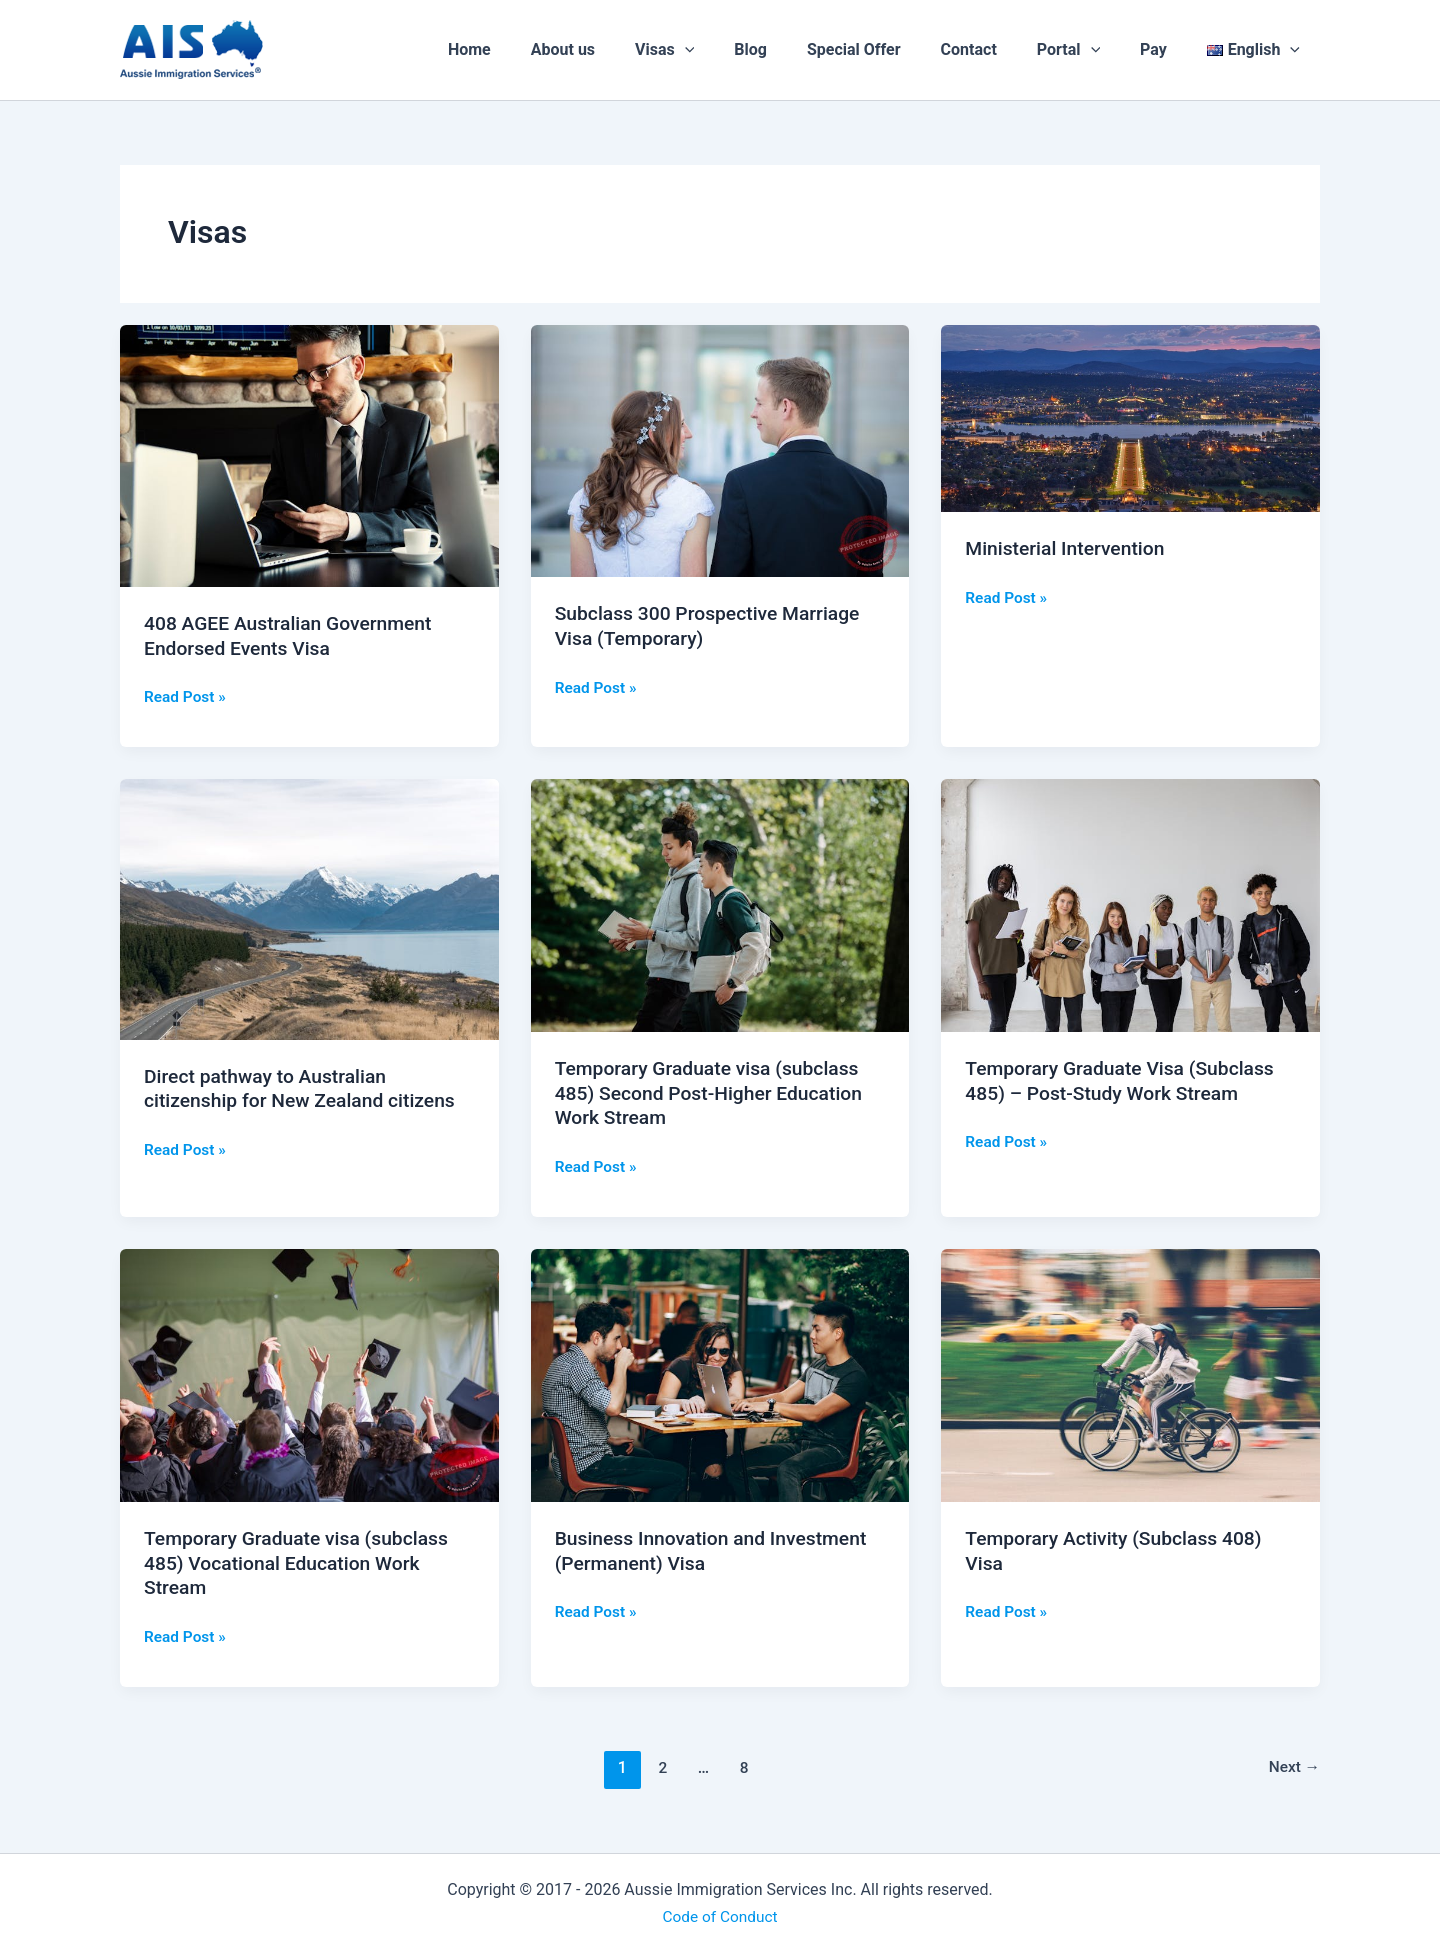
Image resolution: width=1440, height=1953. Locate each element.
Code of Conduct (720, 1915)
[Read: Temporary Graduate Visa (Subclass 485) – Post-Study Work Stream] (1130, 904)
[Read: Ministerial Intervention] (1130, 417)
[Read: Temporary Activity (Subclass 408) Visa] (1130, 1373)
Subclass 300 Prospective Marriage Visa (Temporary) (713, 625)
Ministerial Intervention (1068, 548)
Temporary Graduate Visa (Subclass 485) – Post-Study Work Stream (1125, 1080)
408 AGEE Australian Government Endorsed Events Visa (293, 635)
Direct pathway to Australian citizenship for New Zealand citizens (305, 1088)
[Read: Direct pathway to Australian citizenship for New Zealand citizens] (309, 908)
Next (1293, 1766)
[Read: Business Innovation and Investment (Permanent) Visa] (720, 1373)
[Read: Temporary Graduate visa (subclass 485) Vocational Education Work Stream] (309, 1373)
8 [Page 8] (743, 1766)
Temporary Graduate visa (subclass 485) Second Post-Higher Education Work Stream (714, 1092)
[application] (737, 50)
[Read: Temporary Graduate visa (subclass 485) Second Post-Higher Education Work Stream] (720, 904)
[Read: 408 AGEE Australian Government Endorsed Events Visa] (309, 454)
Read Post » (186, 695)
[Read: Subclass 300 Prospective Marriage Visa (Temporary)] (720, 449)
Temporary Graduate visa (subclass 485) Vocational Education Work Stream (302, 1561)
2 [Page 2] (660, 1766)
